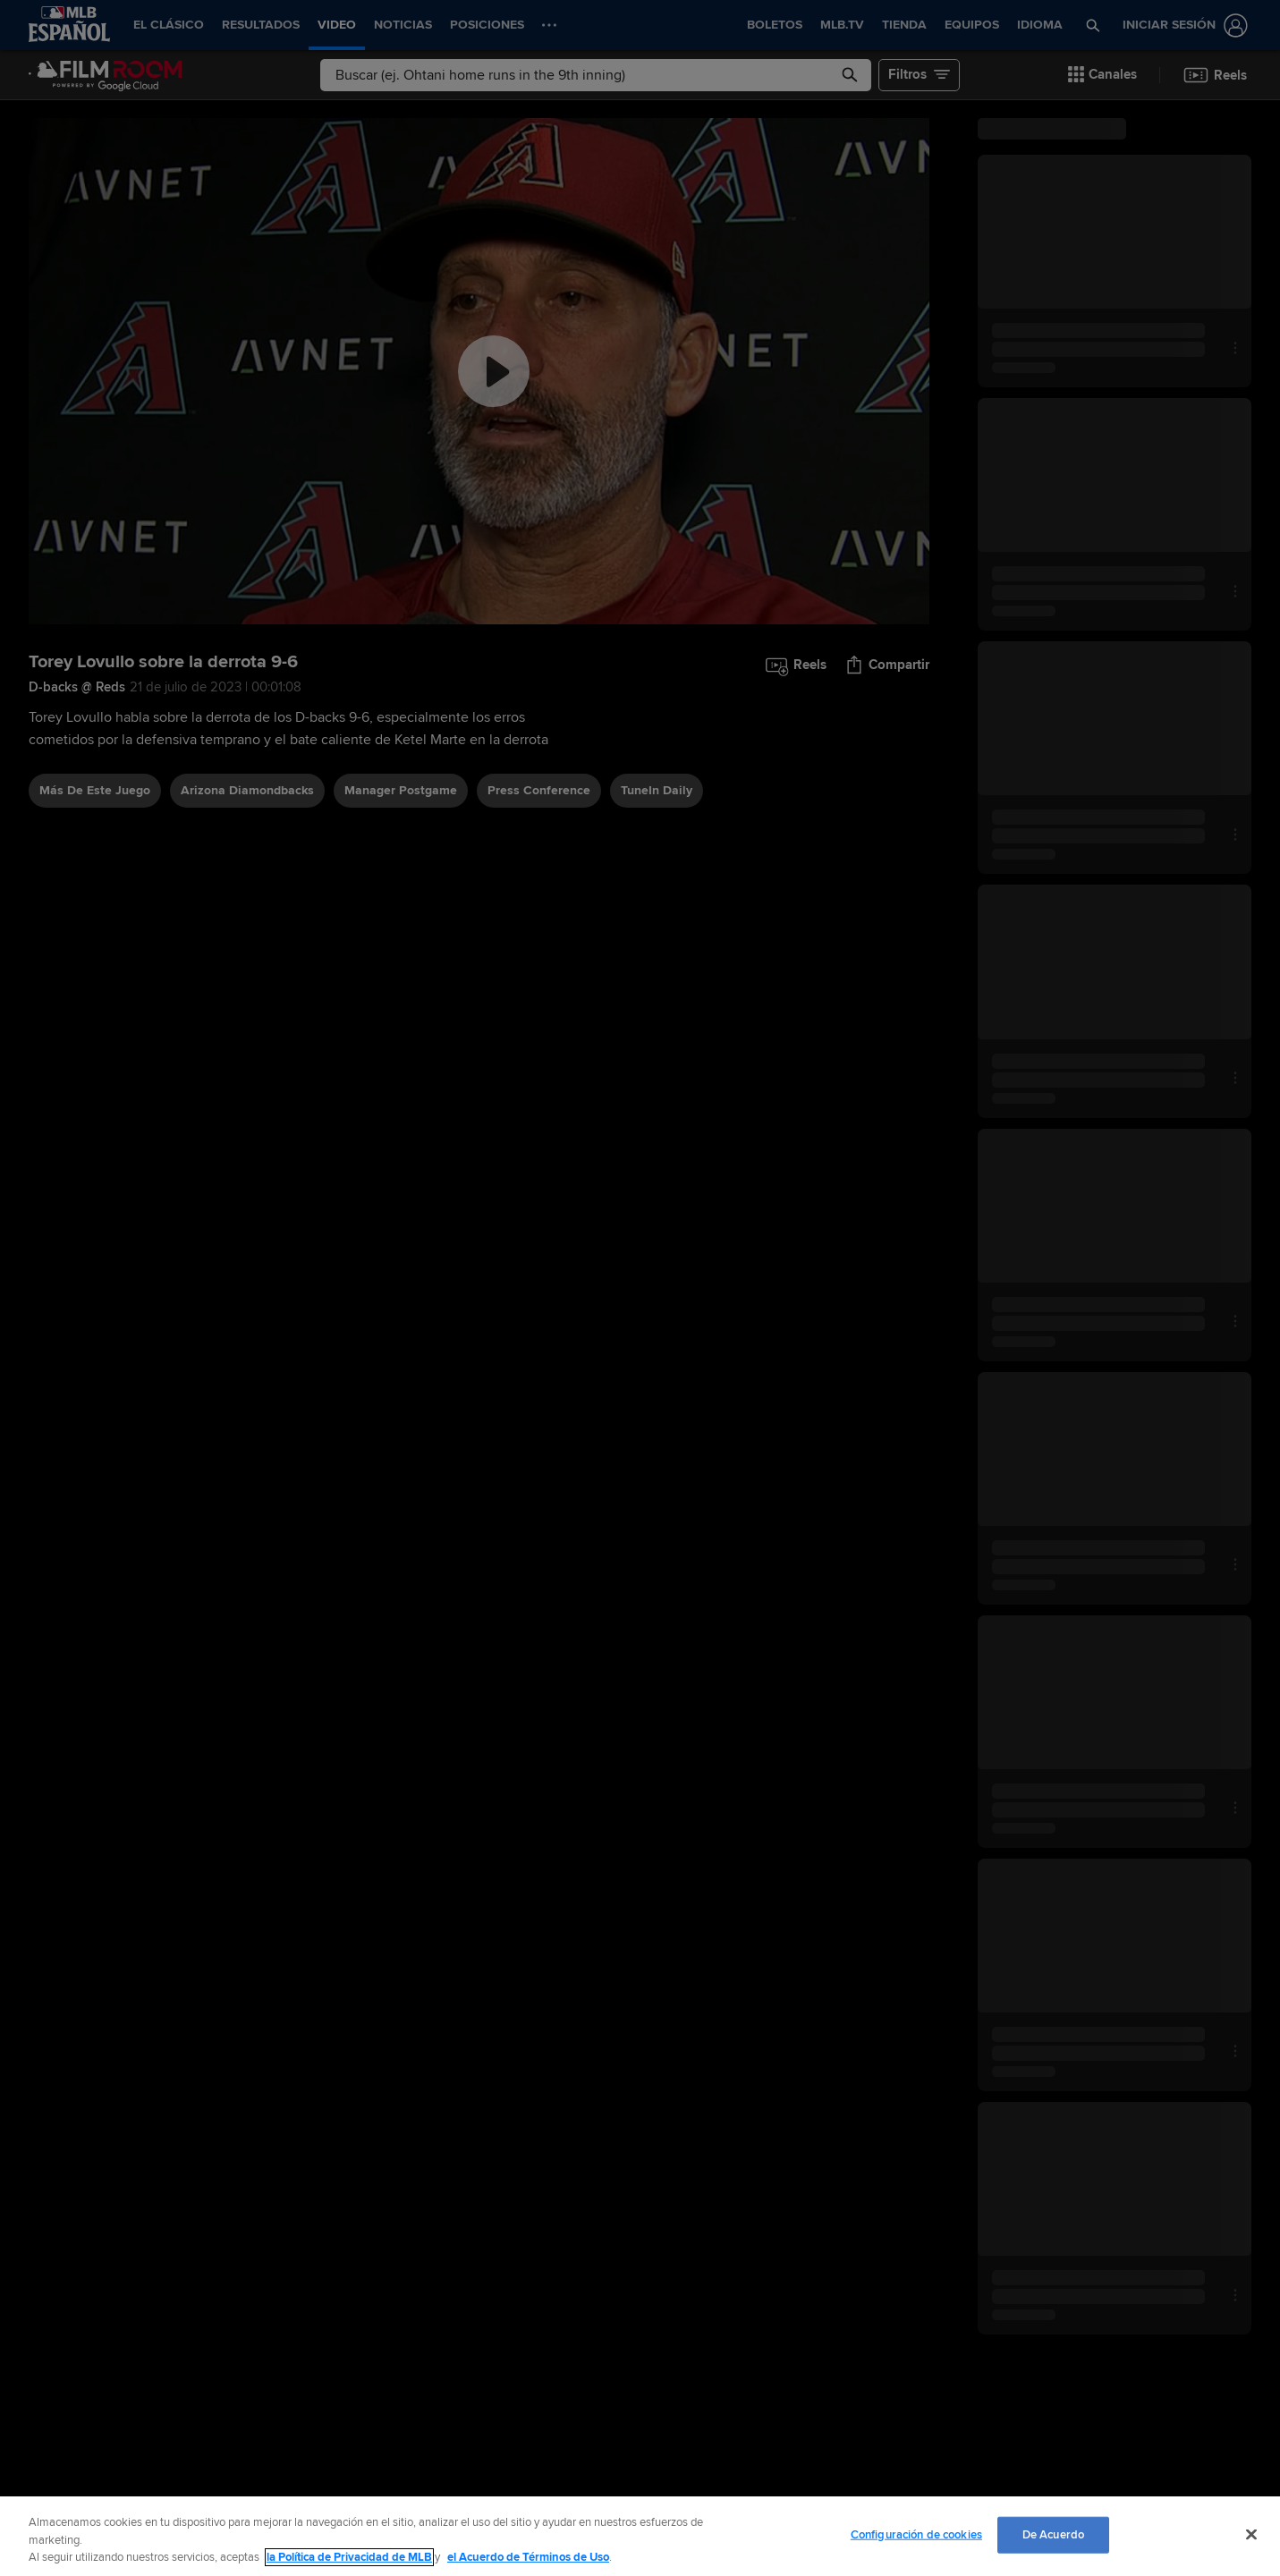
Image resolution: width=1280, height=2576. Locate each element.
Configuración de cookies (916, 2534)
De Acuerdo (1053, 2534)
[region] (640, 2536)
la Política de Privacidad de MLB (349, 2557)
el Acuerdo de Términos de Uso (528, 2557)
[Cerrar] (1251, 2534)
